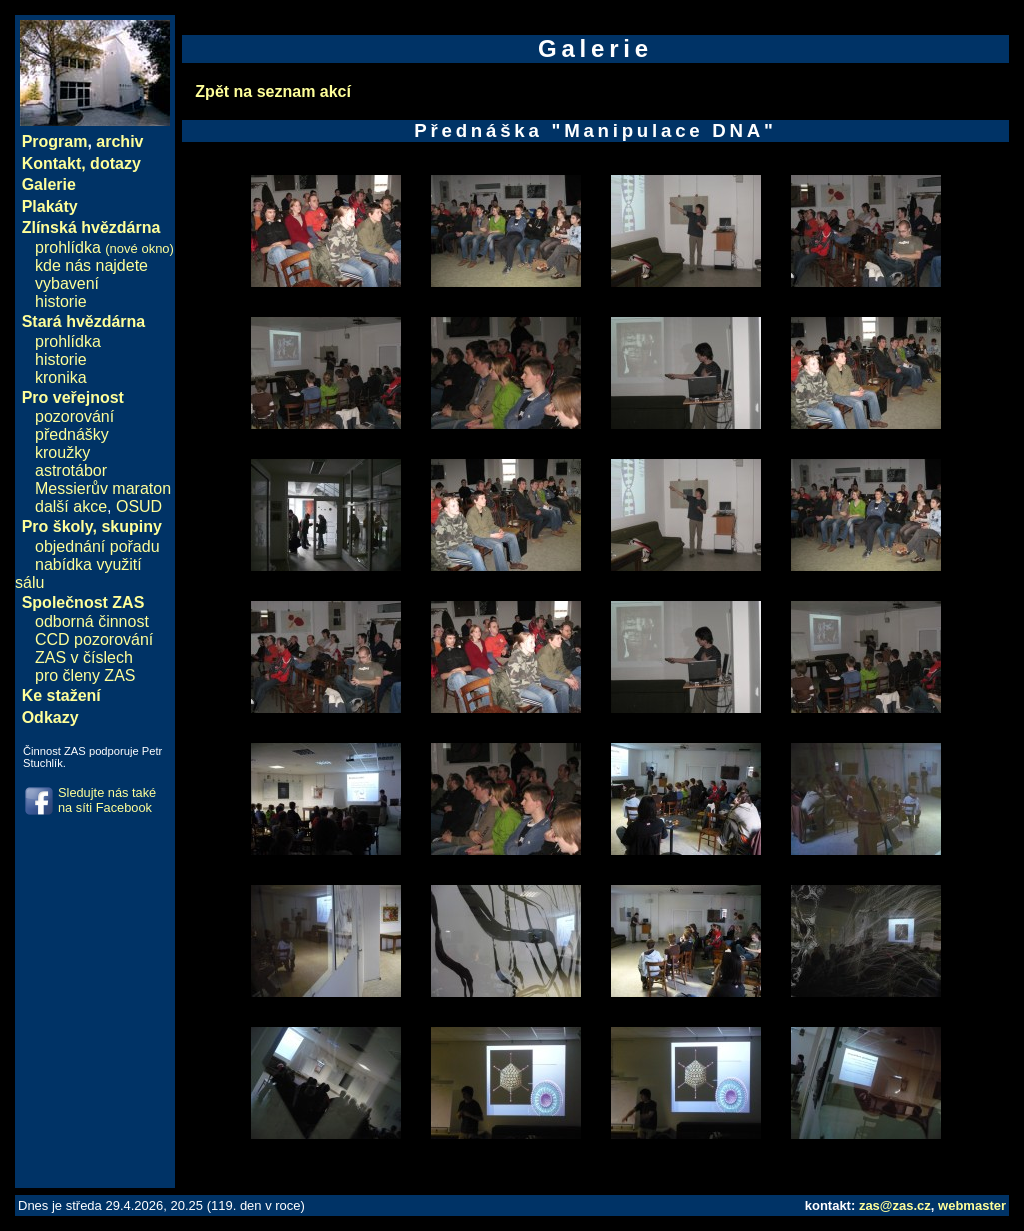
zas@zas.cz (895, 1205)
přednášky (72, 434)
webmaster (972, 1205)
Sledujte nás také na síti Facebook (107, 800)
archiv (119, 141)
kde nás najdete (91, 265)
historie (61, 301)
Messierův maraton (103, 488)
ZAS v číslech (84, 657)
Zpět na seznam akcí (273, 91)
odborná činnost (92, 621)
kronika (61, 377)
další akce (71, 506)
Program (55, 141)
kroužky (62, 452)
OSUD (139, 506)
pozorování (74, 416)
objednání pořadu (97, 546)
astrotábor (71, 470)
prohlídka (104, 247)
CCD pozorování (94, 639)
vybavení (67, 283)
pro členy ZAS (85, 675)
